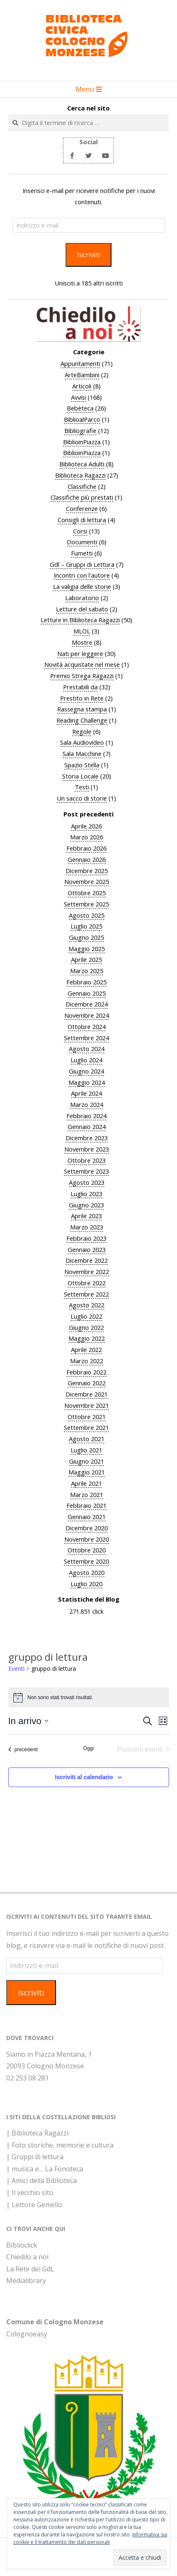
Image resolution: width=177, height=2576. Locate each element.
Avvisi (78, 397)
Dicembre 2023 (87, 1138)
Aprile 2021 (86, 1483)
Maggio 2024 (86, 1082)
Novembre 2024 (86, 1015)
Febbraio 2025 (86, 982)
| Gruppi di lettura (34, 2156)
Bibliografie (80, 430)
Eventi (16, 1668)
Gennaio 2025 (87, 993)
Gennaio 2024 (87, 1126)
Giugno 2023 (86, 1205)
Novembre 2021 (86, 1405)
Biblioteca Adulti (81, 464)
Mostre (82, 642)
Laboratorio (82, 597)
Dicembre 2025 (87, 870)
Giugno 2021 (86, 1461)
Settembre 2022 (86, 1294)
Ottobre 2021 (87, 1416)
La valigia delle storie (82, 586)
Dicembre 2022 (87, 1260)
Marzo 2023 (86, 1227)
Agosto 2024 (86, 1048)
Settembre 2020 (86, 1561)
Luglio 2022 (86, 1316)
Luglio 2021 (86, 1450)
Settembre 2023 (86, 1171)
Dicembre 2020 (87, 1528)
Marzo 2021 (86, 1494)
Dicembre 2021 (87, 1394)
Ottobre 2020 (87, 1550)
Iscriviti (89, 254)
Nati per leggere (80, 653)
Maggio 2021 (86, 1472)
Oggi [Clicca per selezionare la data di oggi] (88, 1748)
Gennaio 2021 (87, 1516)
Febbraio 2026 (86, 848)
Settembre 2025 (86, 904)
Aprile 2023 (86, 1216)
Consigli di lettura (82, 520)
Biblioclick (21, 2245)
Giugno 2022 (86, 1327)
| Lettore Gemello (34, 2204)
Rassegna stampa (82, 709)
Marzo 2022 (86, 1361)
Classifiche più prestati (82, 497)
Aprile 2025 (86, 959)
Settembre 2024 (86, 1038)
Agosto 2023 (86, 1182)
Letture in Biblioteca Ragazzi (80, 620)
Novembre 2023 (86, 1149)
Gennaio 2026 (87, 859)
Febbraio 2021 (86, 1505)
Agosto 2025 (86, 915)
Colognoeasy (26, 2333)
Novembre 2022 (86, 1271)
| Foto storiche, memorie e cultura (60, 2145)
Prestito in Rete (82, 698)
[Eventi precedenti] (23, 1749)
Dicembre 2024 (87, 1004)
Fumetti (82, 553)
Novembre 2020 (86, 1539)
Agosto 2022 (86, 1305)
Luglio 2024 (86, 1060)
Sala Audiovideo (82, 742)
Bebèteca (80, 408)
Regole (81, 731)
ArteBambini (82, 375)
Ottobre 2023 (87, 1160)
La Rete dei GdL (30, 2268)
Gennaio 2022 (87, 1383)
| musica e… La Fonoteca (44, 2168)
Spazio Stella (81, 765)
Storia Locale (80, 776)
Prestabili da (80, 687)
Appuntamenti (80, 363)
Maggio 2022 (86, 1338)
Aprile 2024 (86, 1093)
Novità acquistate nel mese (82, 664)
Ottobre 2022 (87, 1283)
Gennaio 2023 (87, 1249)
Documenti (82, 542)
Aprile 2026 (86, 826)
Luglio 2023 (86, 1193)
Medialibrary (26, 2280)
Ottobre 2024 (87, 1026)
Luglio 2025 (86, 926)
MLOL (81, 631)
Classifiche (82, 486)
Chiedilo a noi (27, 2256)
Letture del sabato (82, 609)
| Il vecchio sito (29, 2192)
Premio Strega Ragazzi (82, 675)
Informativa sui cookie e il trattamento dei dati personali (90, 2538)
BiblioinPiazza (82, 442)
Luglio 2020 (86, 1584)
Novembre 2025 (86, 881)
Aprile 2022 (86, 1349)
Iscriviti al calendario (84, 1777)
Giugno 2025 (86, 937)
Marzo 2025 (86, 970)
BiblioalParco (82, 419)
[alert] (88, 1697)
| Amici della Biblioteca (41, 2180)
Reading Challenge (81, 720)
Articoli (81, 386)
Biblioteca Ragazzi (80, 475)
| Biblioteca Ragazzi (37, 2133)
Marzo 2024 (86, 1104)
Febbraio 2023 (86, 1238)
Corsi (80, 531)
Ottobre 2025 (87, 893)
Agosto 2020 (86, 1572)
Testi (82, 787)
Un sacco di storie (82, 798)
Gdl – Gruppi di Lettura (82, 564)
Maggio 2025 (86, 948)
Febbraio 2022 (86, 1372)
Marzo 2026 (86, 837)
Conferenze (82, 508)
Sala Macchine (82, 753)
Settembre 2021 (86, 1427)
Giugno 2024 (86, 1071)
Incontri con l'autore (82, 575)
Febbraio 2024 (86, 1116)
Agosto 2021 (86, 1438)
